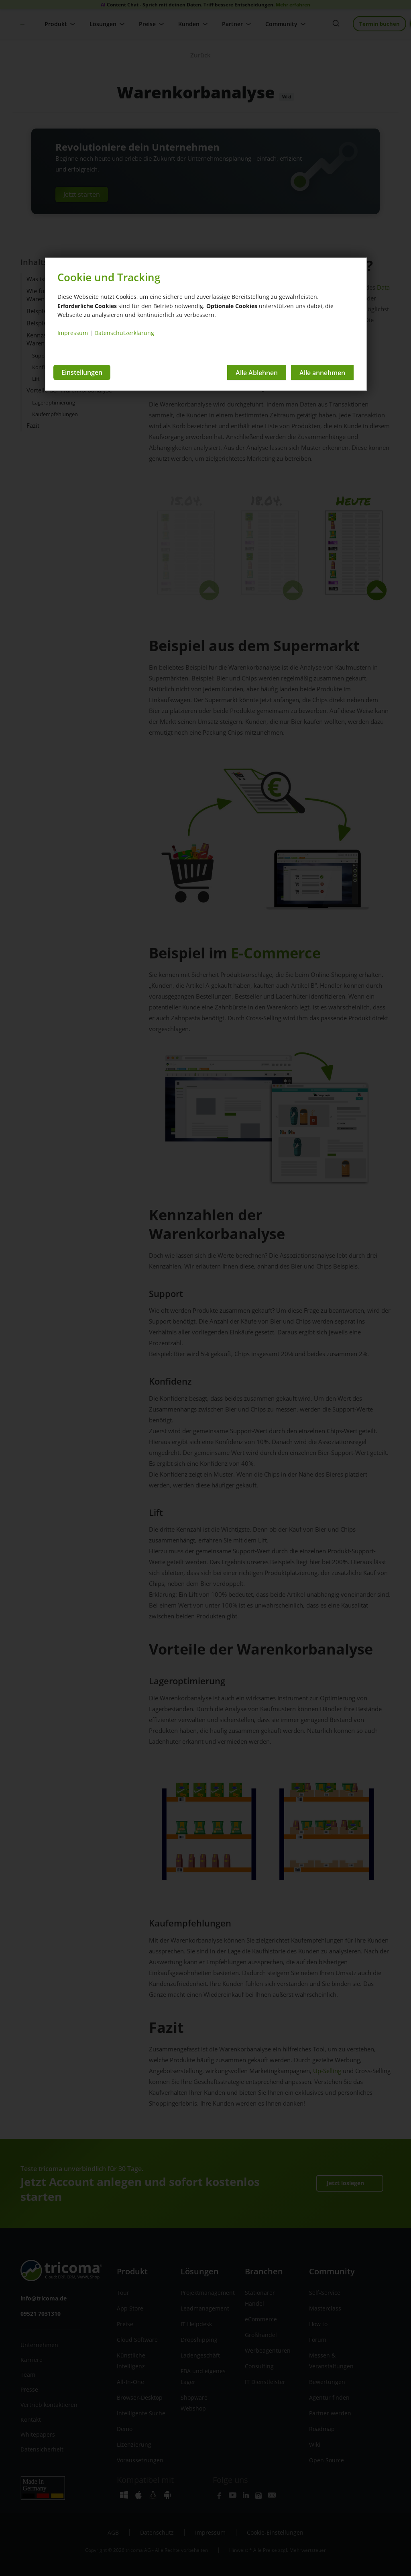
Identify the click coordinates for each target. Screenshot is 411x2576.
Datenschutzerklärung (124, 333)
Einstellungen (81, 372)
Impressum (72, 333)
